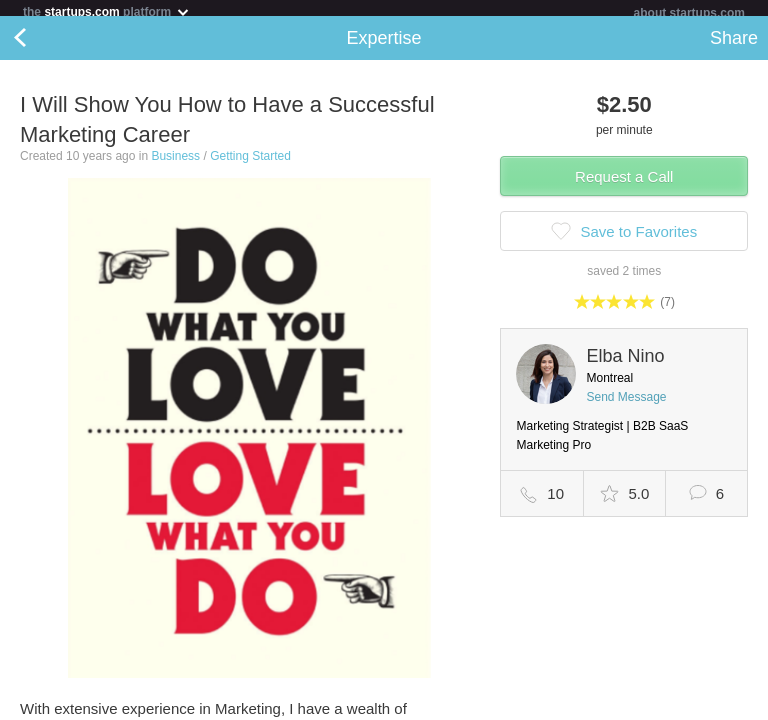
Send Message (626, 405)
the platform (107, 11)
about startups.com (689, 13)
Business (175, 164)
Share (734, 46)
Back (40, 46)
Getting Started (250, 164)
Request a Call (624, 184)
